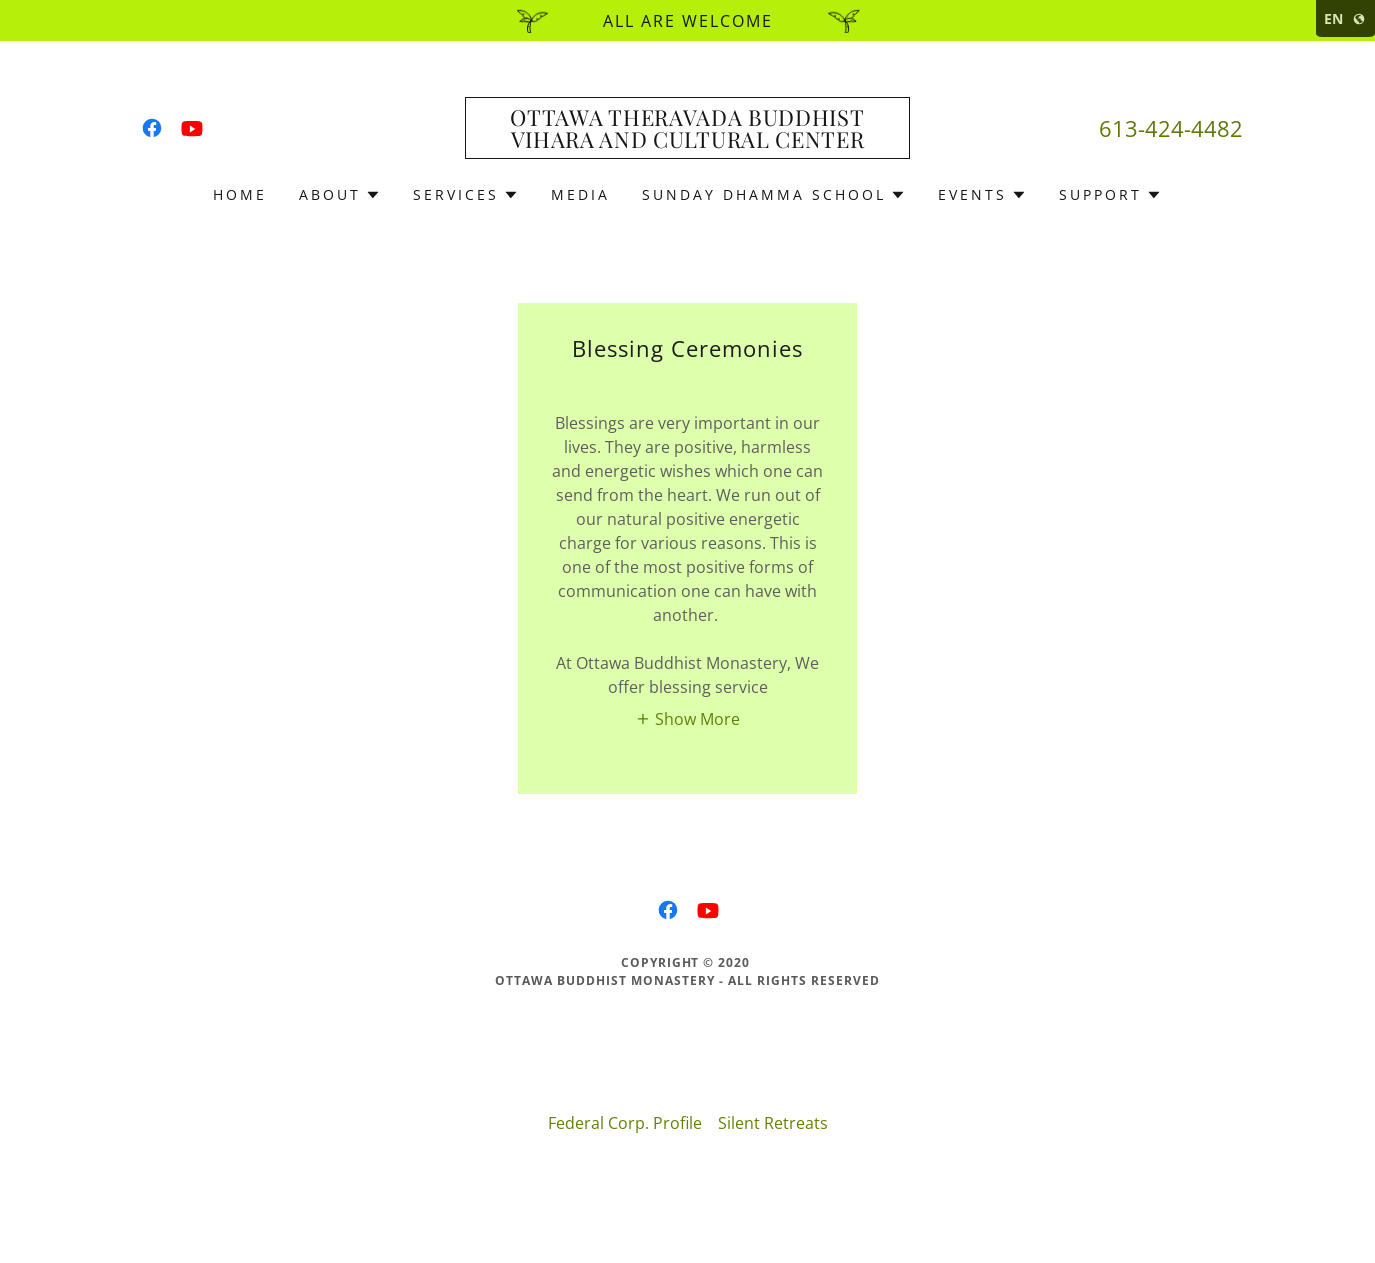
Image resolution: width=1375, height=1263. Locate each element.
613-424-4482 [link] (1171, 128)
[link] (152, 128)
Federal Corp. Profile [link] (625, 1123)
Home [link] (240, 194)
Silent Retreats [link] (773, 1123)
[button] (340, 195)
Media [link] (580, 194)
